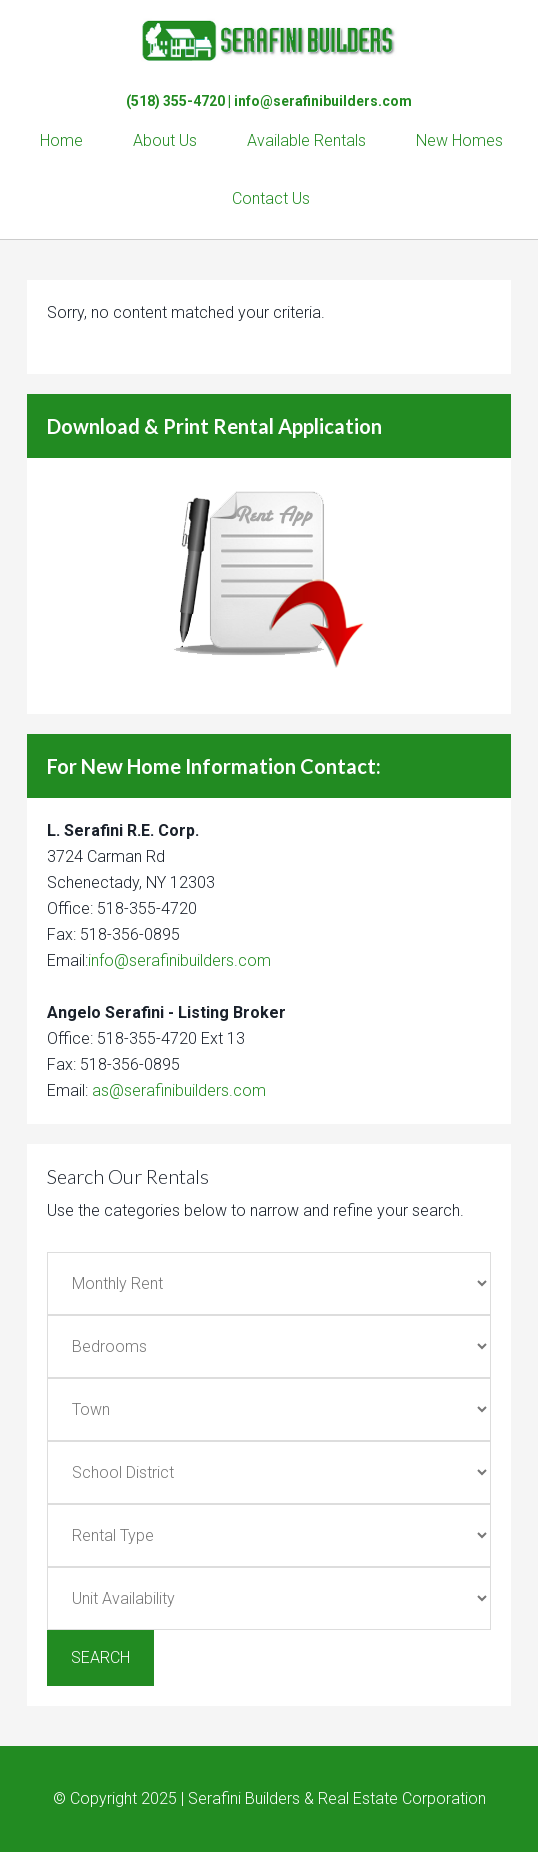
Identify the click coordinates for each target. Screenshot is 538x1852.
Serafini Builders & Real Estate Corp (269, 40)
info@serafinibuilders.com (323, 101)
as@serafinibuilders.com (179, 1090)
